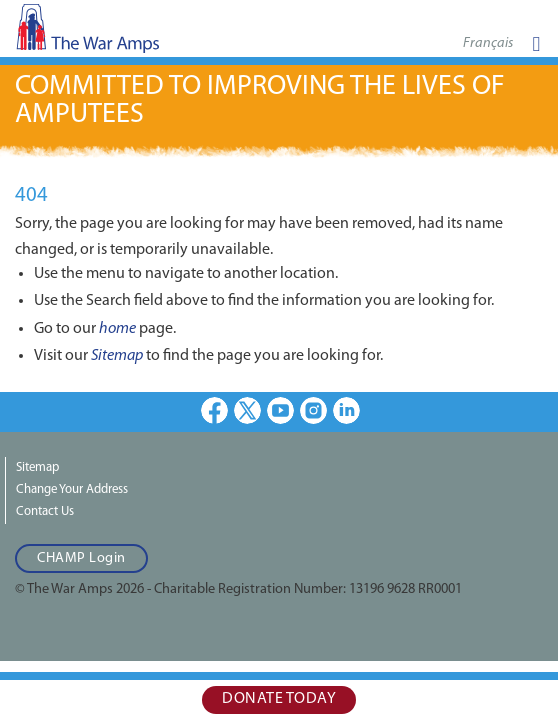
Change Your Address (72, 489)
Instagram (313, 410)
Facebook (214, 410)
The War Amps (120, 34)
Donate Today (279, 699)
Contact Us (45, 511)
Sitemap (117, 356)
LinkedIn (346, 410)
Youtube (280, 410)
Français (488, 43)
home (117, 329)
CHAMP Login (81, 558)
